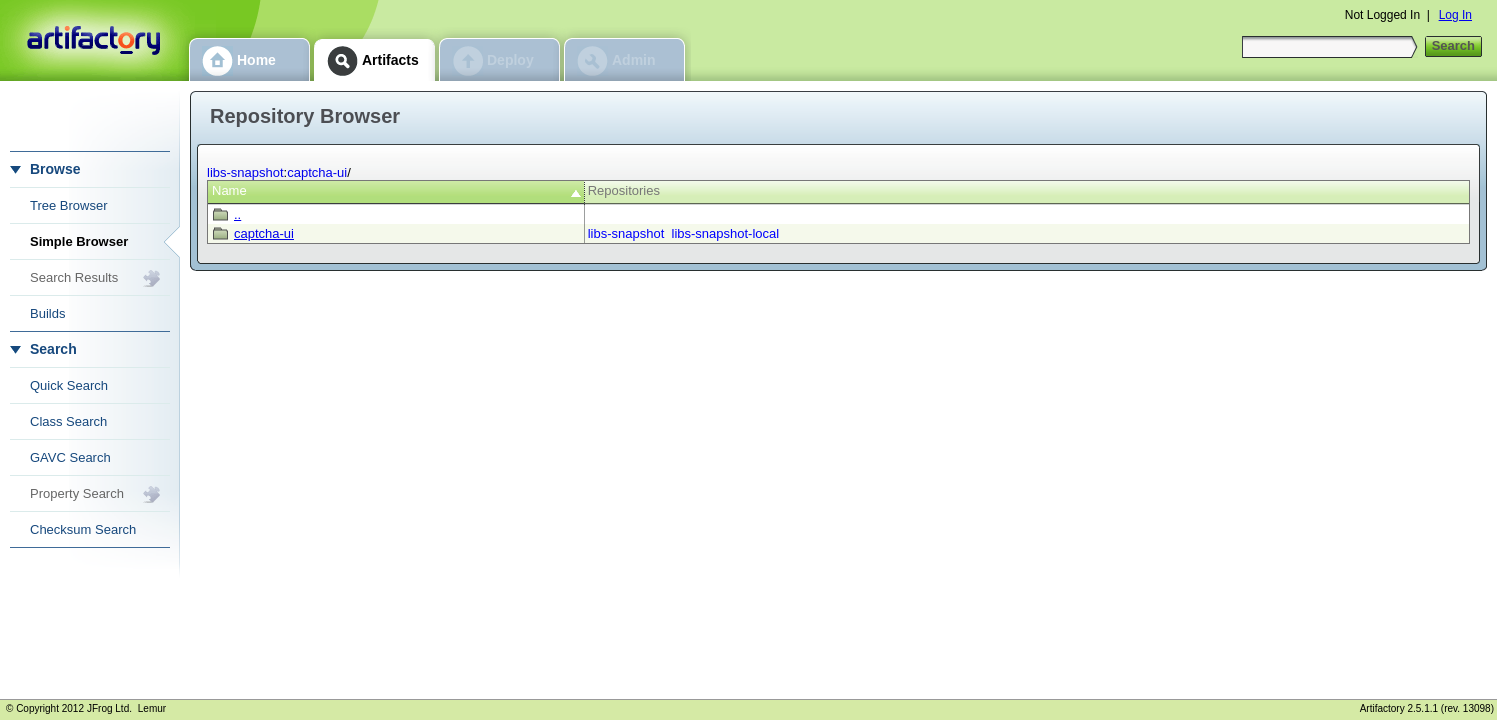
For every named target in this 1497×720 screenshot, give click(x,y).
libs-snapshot (245, 172)
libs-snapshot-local (726, 233)
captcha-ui (317, 172)
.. (237, 214)
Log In (1455, 15)
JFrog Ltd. (109, 708)
